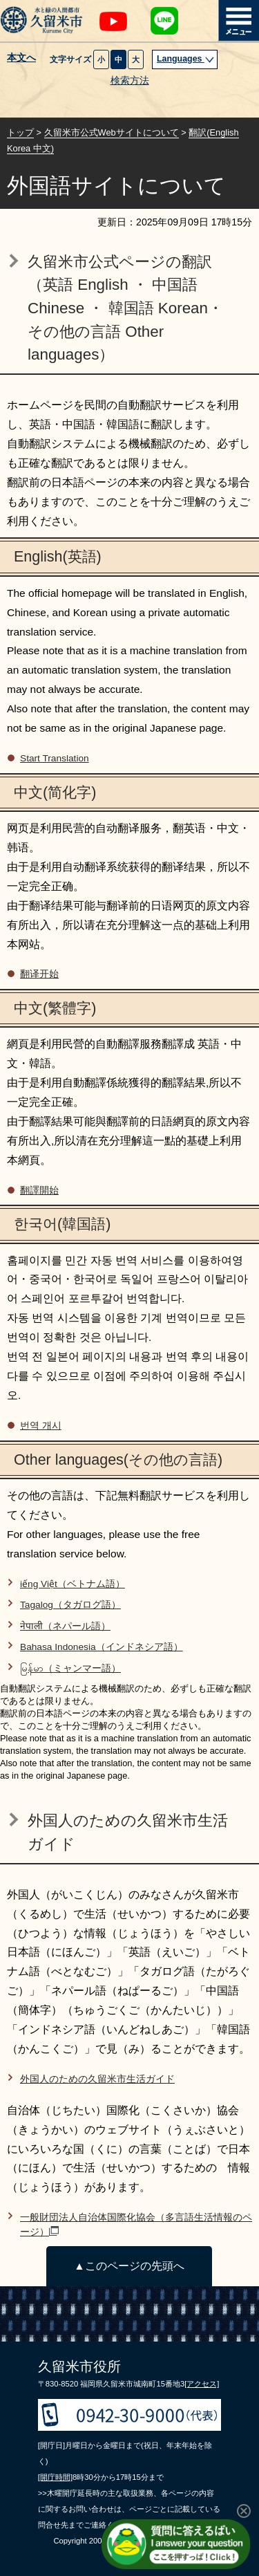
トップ (20, 132)
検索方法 (130, 80)
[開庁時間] (55, 2477)
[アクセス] (201, 2384)
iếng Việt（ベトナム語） (72, 1584)
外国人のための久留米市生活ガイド (97, 2079)
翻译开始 (39, 974)
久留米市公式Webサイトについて (111, 132)
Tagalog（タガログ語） (70, 1605)
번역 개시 (40, 1425)
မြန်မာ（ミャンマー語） (70, 1668)
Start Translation (54, 758)
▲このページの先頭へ (129, 2266)
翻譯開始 (39, 1190)
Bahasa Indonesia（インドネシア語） (101, 1647)
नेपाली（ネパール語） (65, 1626)
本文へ (21, 58)
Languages (186, 59)
